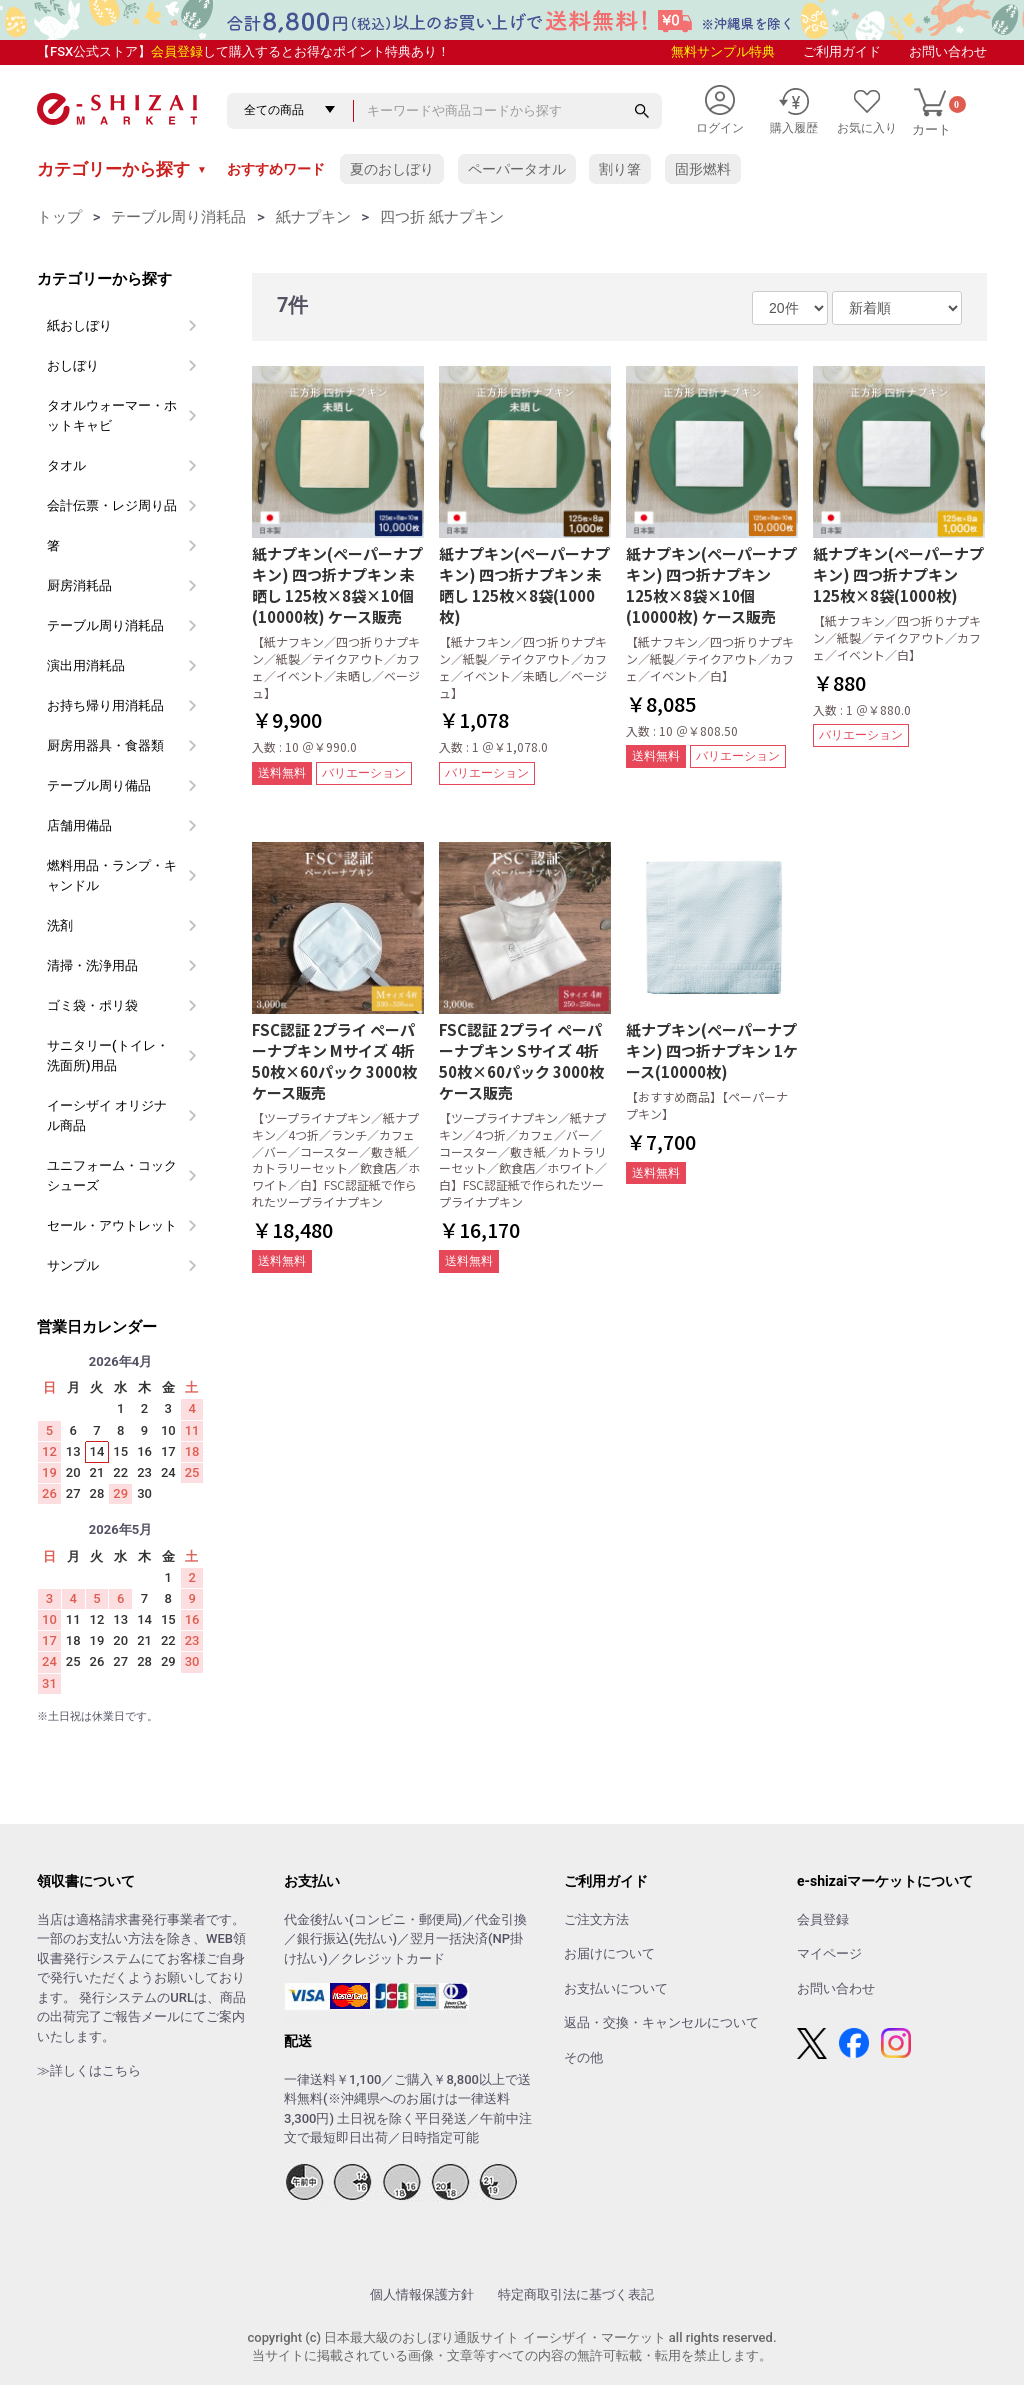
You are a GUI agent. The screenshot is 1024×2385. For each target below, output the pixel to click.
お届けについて (609, 1953)
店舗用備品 (79, 825)
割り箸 (620, 169)
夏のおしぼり (392, 169)
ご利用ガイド (842, 51)
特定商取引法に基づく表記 (576, 2294)
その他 (583, 2057)
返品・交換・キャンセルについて (661, 2022)
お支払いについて (616, 1988)
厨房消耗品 (79, 585)
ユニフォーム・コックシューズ (112, 1175)
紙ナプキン (313, 217)
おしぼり (73, 365)
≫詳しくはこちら (89, 2070)
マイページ (829, 1953)
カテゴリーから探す (122, 169)
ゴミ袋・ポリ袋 (92, 1005)
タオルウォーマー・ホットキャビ (112, 415)
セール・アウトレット (112, 1225)
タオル (66, 465)
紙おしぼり (79, 325)
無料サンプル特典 (723, 51)
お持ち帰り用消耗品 (105, 705)
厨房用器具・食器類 (105, 745)
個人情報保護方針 (422, 2294)
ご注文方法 (596, 1919)
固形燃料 (703, 169)
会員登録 (177, 51)
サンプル (73, 1265)
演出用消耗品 (86, 665)
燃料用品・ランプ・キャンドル (112, 875)
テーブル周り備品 (99, 785)
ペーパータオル (517, 169)
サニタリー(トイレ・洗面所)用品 (108, 1055)
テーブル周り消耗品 (178, 217)
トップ (59, 217)
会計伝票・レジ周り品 (112, 505)
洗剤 (60, 925)
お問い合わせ (948, 51)
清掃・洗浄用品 (92, 965)
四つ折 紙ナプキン (442, 217)
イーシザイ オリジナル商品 (107, 1115)
